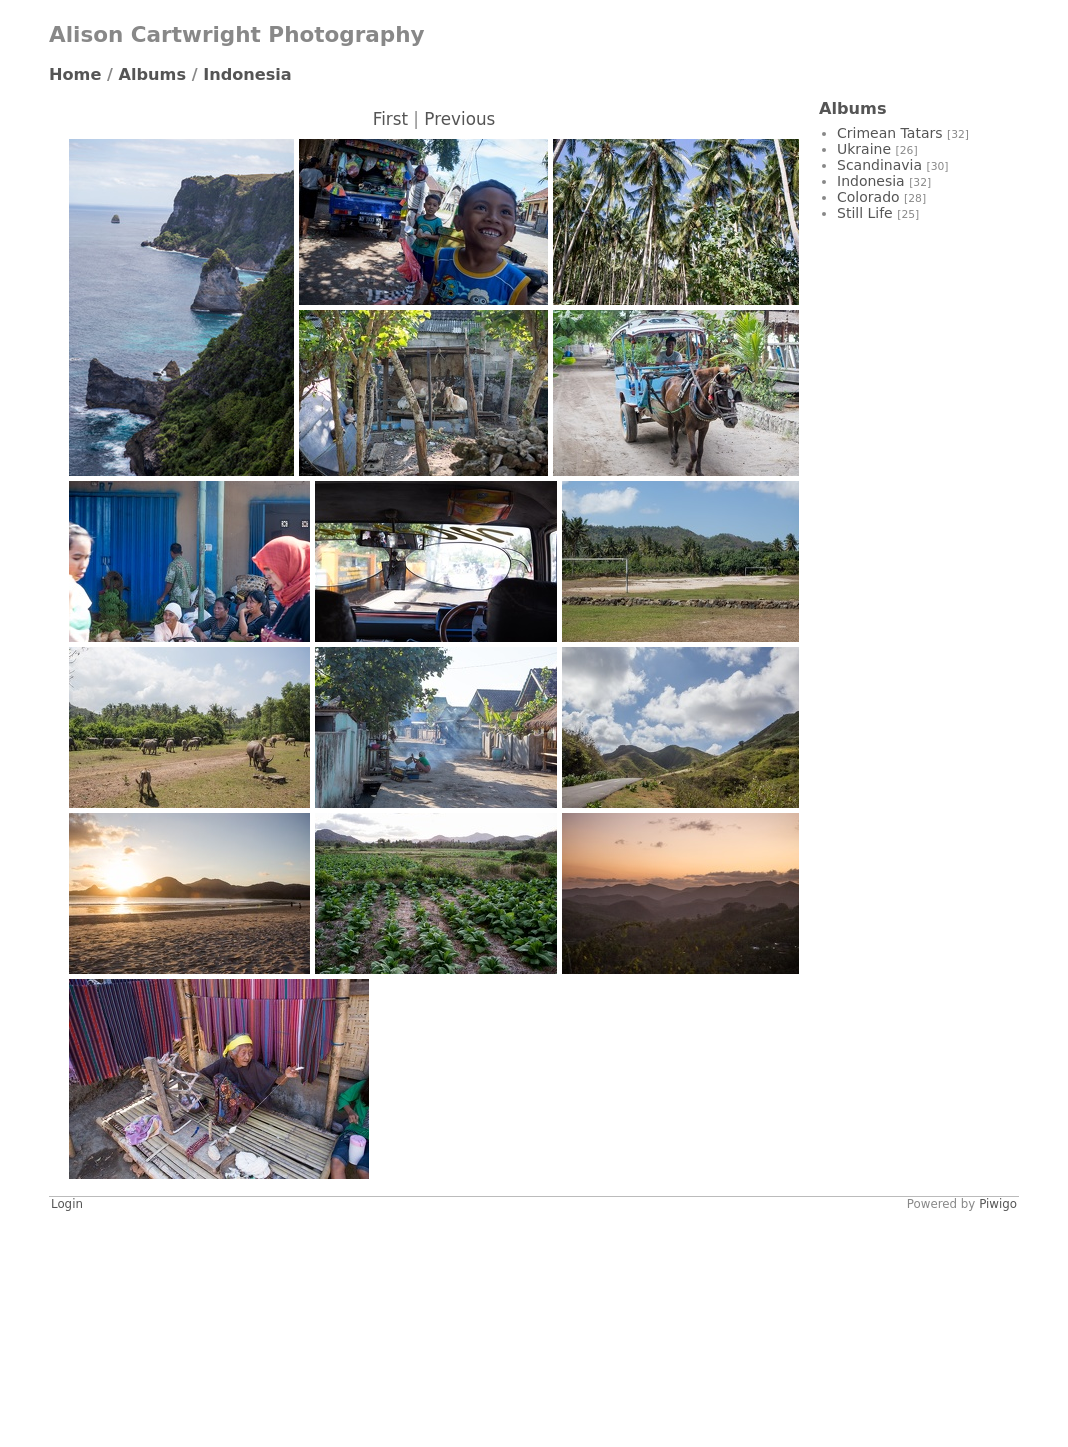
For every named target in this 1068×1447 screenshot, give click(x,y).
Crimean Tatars (890, 133)
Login (67, 1204)
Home (75, 74)
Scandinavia (879, 165)
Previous (459, 119)
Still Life (865, 213)
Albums (153, 74)
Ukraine (864, 149)
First (390, 119)
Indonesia (247, 74)
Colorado (868, 197)
